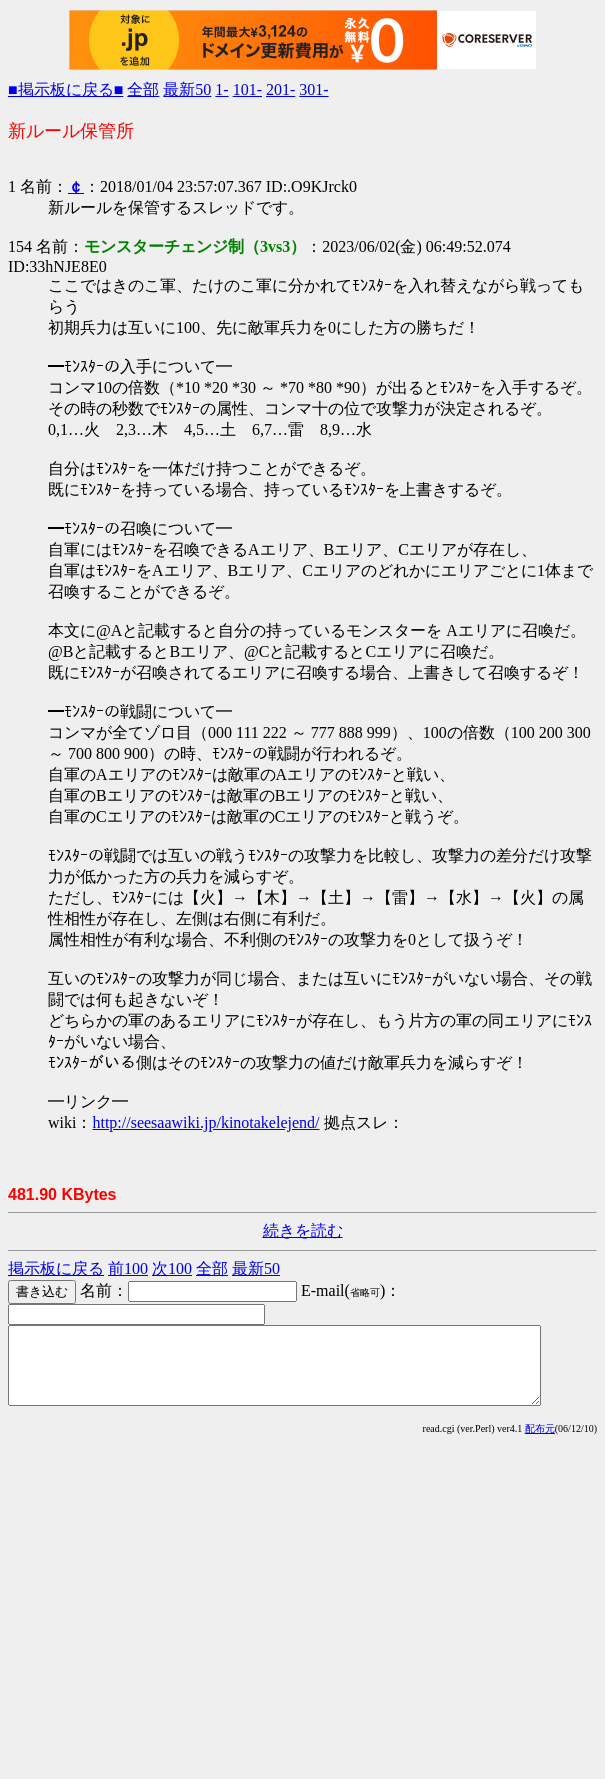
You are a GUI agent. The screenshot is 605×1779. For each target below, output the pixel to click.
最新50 (187, 89)
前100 (128, 1268)
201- (280, 89)
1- (221, 89)
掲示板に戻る (56, 1268)
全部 (143, 89)
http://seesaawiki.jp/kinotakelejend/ (205, 1122)
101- (247, 89)
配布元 (540, 1443)
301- (313, 89)
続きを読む (303, 1230)
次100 (172, 1268)
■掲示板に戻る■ (65, 89)
